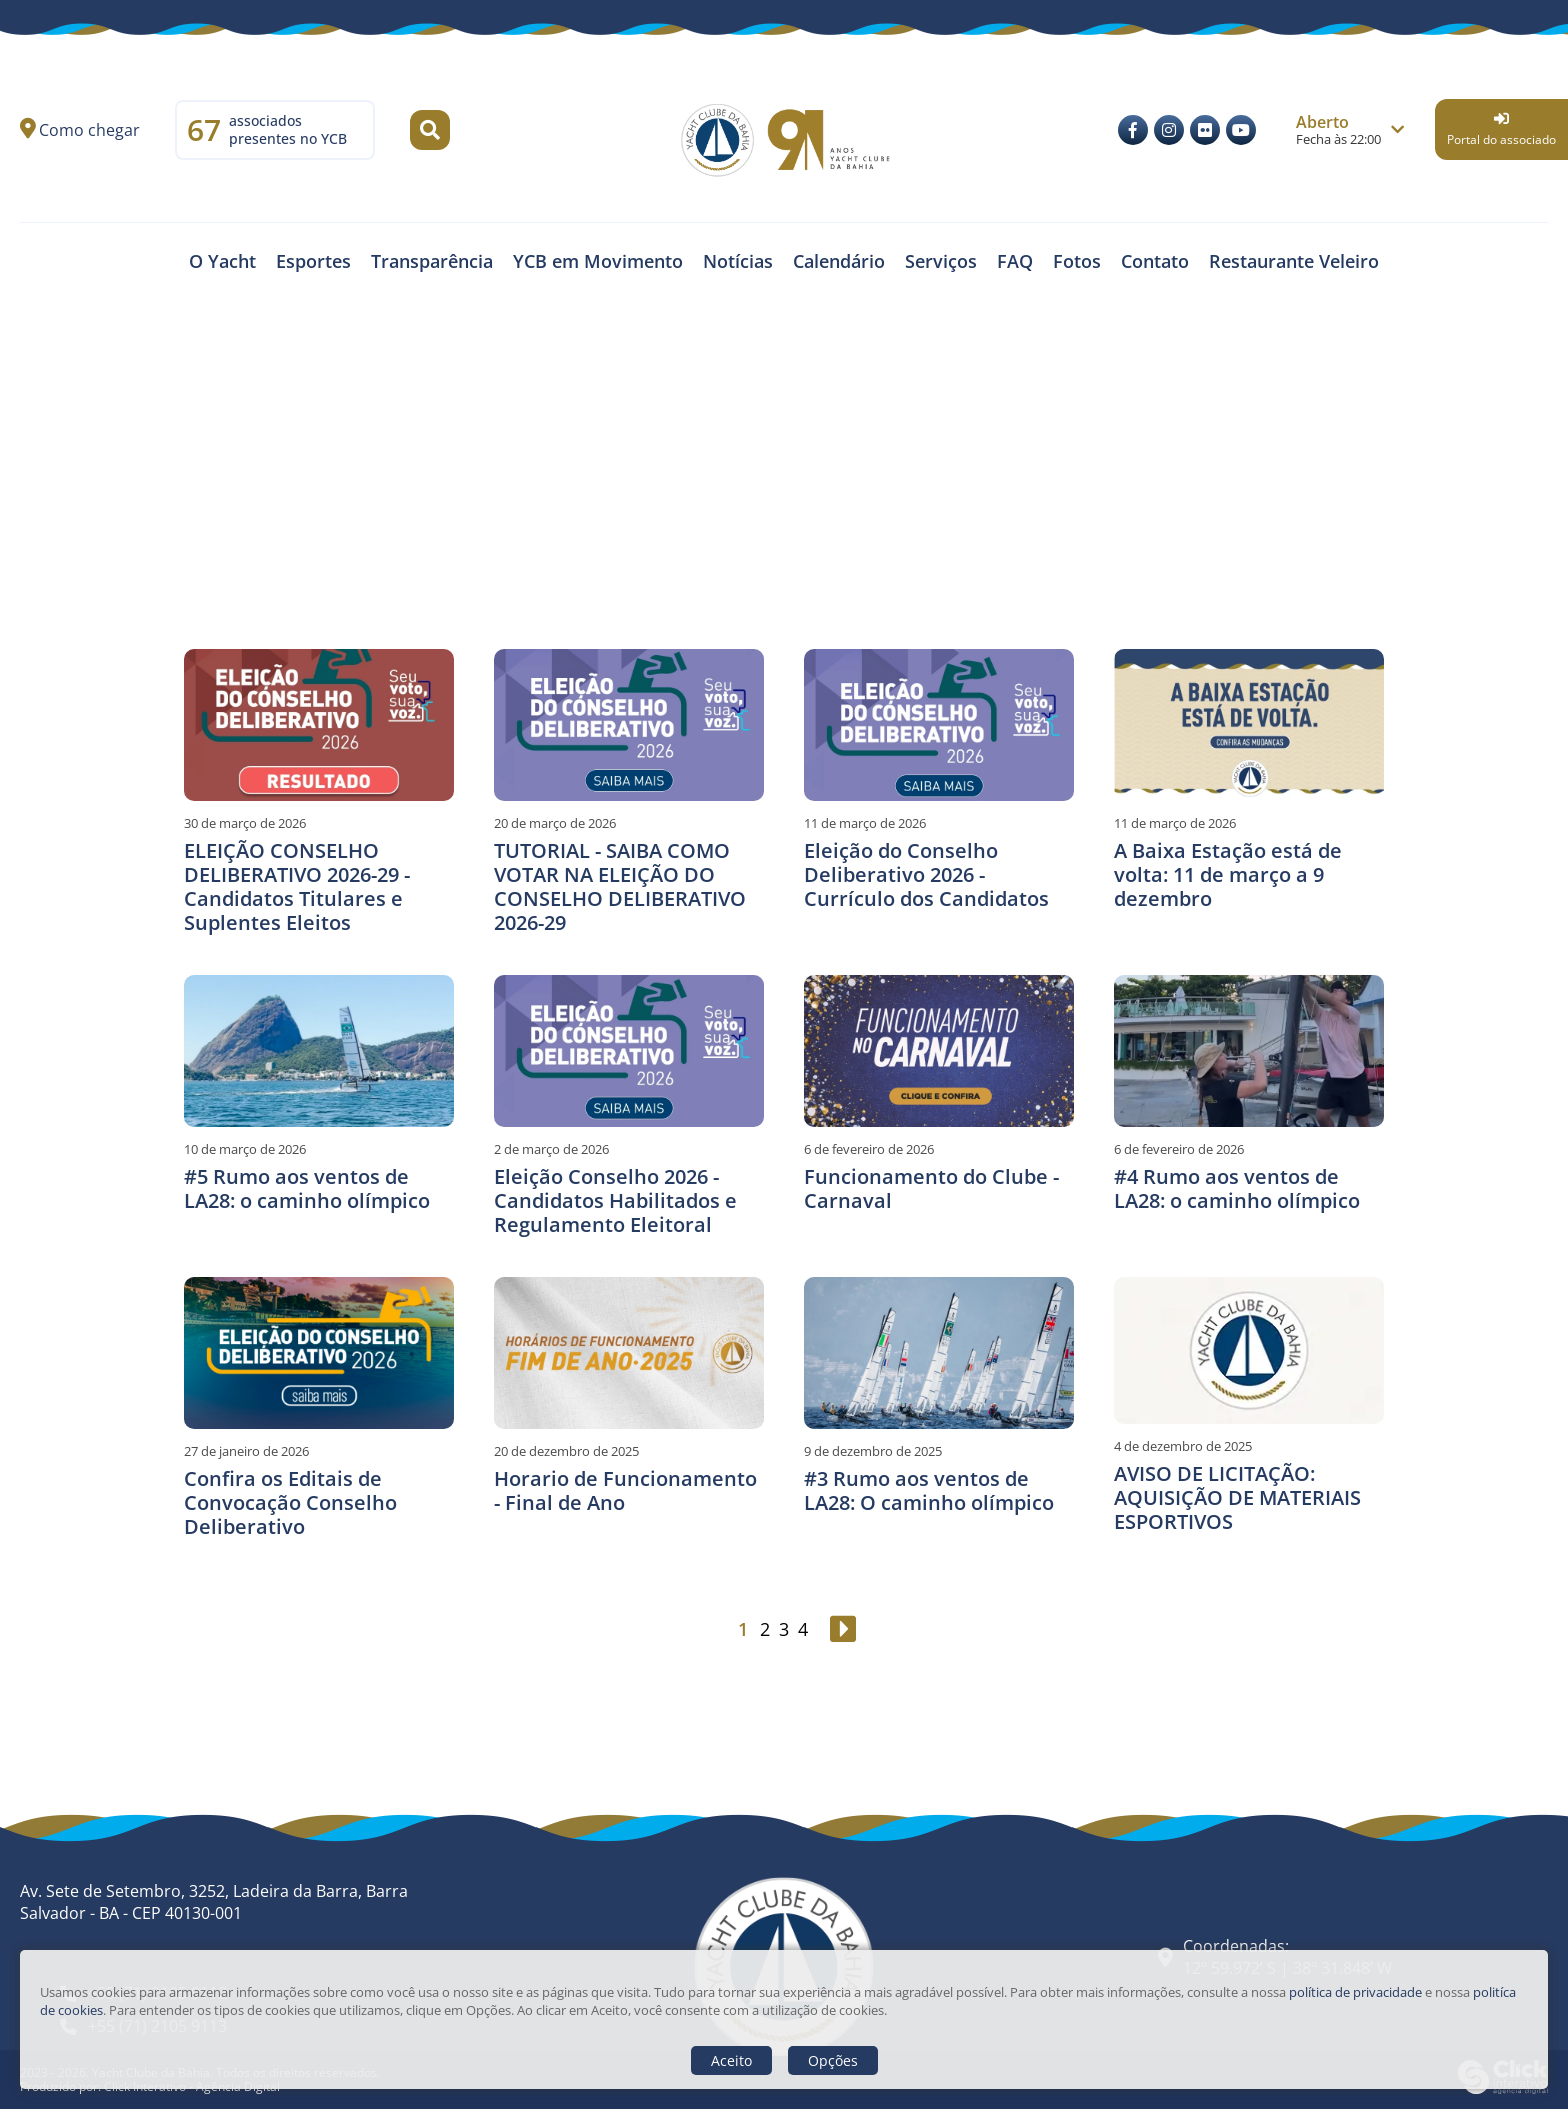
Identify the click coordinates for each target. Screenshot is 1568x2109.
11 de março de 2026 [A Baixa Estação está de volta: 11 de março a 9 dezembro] (1175, 823)
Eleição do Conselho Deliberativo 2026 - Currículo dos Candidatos (926, 874)
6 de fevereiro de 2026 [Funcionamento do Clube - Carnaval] (869, 1149)
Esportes (313, 261)
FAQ (1015, 261)
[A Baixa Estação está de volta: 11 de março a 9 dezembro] (1249, 725)
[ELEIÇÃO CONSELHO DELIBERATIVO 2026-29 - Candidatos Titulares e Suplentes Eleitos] (319, 725)
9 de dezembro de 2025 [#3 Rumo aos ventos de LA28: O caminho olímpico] (873, 1451)
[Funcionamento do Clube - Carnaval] (939, 1051)
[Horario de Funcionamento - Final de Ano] (629, 1353)
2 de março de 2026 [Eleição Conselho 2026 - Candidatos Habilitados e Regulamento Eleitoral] (551, 1149)
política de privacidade (1355, 1992)
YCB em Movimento (598, 261)
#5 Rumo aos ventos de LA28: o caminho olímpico (307, 1188)
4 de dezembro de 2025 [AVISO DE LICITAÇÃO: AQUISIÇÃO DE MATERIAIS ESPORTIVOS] (1183, 1446)
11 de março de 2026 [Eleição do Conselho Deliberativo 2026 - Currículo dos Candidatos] (865, 823)
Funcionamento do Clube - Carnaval (931, 1188)
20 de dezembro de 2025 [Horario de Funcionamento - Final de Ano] (566, 1451)
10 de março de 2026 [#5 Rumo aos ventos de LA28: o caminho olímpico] (245, 1149)
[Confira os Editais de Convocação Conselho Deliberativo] (319, 1353)
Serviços (941, 261)
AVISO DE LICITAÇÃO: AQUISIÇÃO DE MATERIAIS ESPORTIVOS (1237, 1497)
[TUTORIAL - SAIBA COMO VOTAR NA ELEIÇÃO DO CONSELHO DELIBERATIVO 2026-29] (629, 725)
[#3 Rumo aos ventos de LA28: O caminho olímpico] (939, 1353)
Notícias (738, 261)
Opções (833, 2060)
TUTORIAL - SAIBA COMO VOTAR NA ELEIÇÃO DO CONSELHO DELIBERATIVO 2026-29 (620, 886)
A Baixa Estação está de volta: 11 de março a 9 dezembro (1228, 874)
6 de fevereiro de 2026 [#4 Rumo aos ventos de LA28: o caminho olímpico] (1179, 1149)
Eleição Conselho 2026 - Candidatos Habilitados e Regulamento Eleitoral (615, 1200)
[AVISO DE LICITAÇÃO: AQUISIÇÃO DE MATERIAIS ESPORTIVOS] (1249, 1350)
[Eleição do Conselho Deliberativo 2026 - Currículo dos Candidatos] (939, 725)
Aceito (731, 2060)
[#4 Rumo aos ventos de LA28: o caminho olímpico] (1249, 1051)
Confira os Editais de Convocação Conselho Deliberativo (290, 1502)
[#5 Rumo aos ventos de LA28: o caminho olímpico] (319, 1051)
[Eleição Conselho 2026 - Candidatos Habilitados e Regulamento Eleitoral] (629, 1051)
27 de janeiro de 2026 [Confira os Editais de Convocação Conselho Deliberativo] (246, 1451)
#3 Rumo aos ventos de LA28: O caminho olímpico (929, 1490)
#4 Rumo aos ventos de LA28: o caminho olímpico (1237, 1188)
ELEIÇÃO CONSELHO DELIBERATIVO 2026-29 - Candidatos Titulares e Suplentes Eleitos (297, 886)
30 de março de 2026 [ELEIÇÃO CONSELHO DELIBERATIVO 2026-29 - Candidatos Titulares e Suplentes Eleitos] (245, 823)
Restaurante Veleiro (1294, 261)
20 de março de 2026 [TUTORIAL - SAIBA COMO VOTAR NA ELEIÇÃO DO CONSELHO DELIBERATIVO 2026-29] (555, 823)
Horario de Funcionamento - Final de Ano (625, 1490)
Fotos (1077, 261)
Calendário (839, 261)
